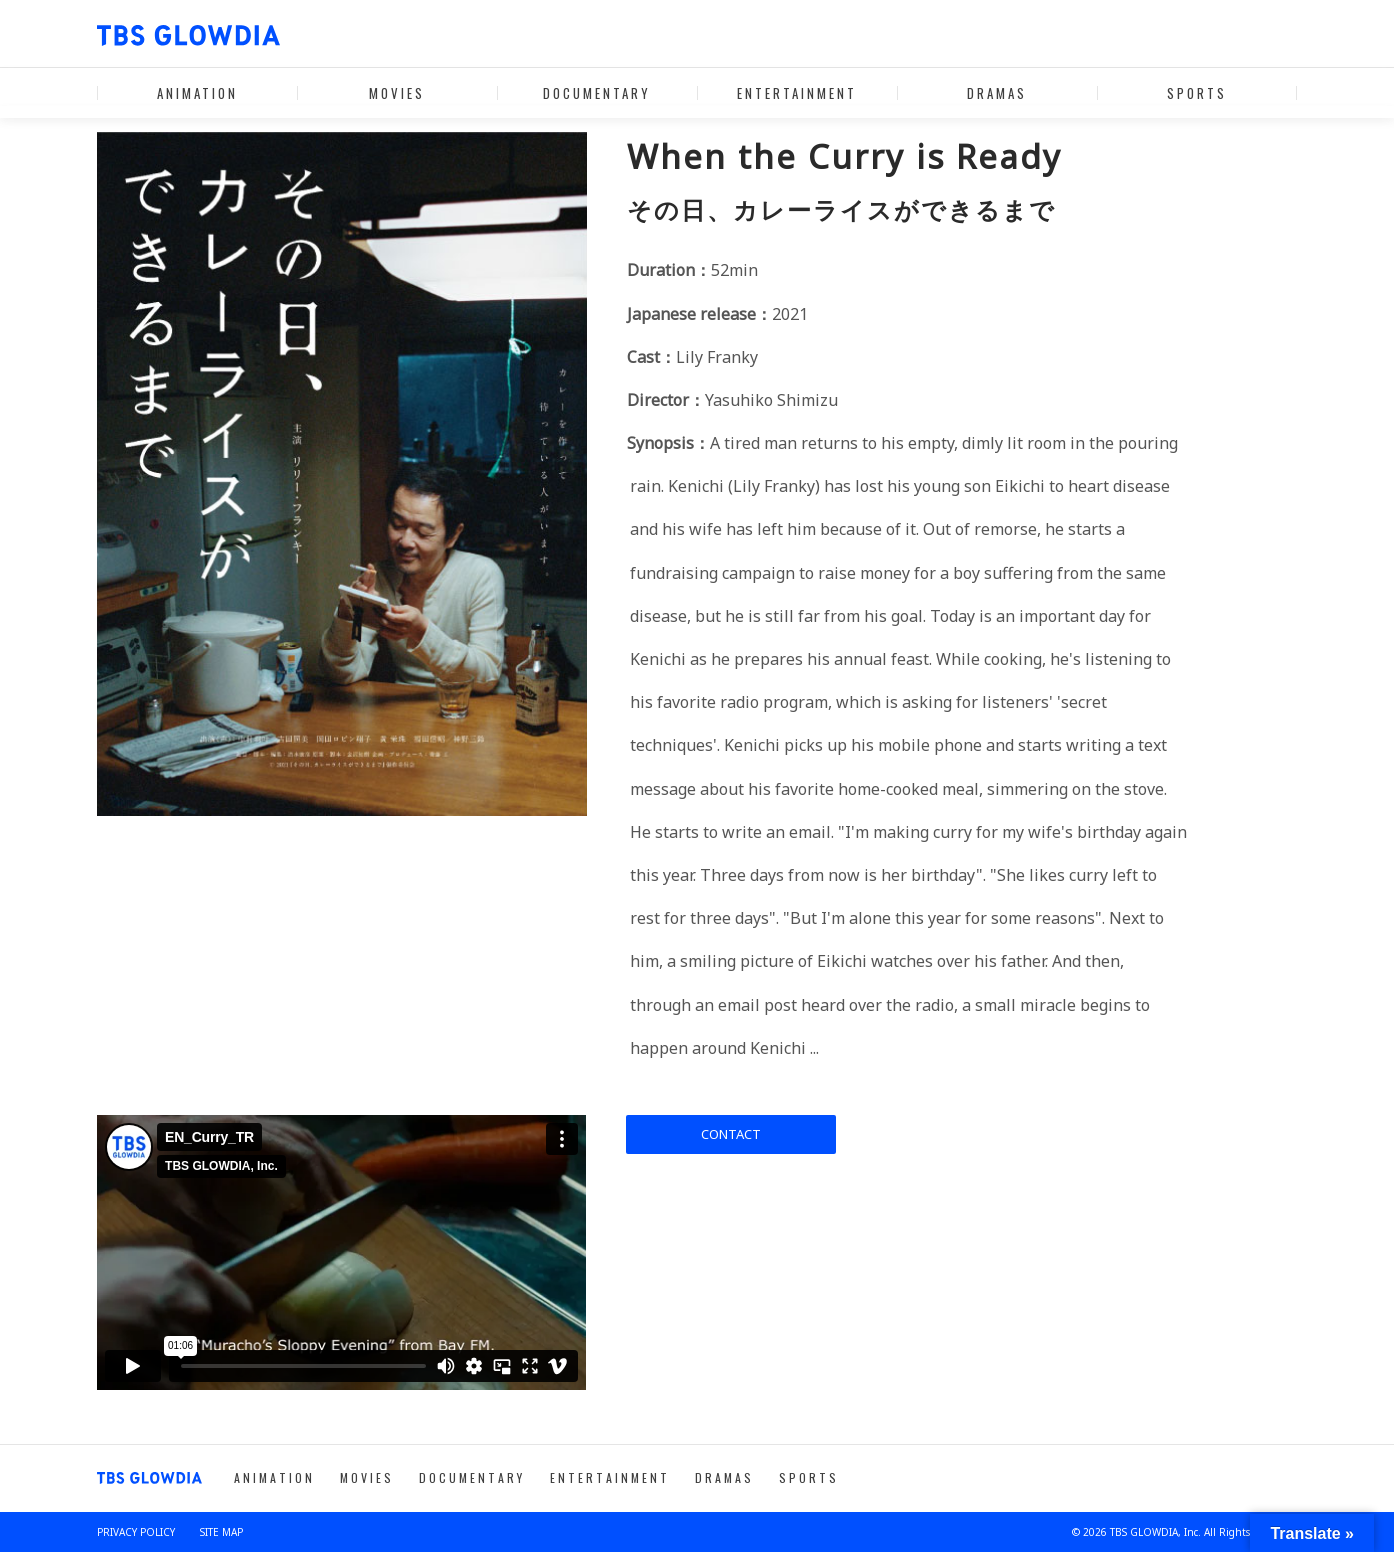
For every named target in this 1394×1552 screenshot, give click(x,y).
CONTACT (731, 1134)
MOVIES (397, 93)
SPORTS (1197, 93)
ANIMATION (197, 93)
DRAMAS (997, 93)
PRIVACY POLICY (136, 1532)
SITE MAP (221, 1532)
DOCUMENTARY (597, 93)
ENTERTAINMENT (797, 93)
